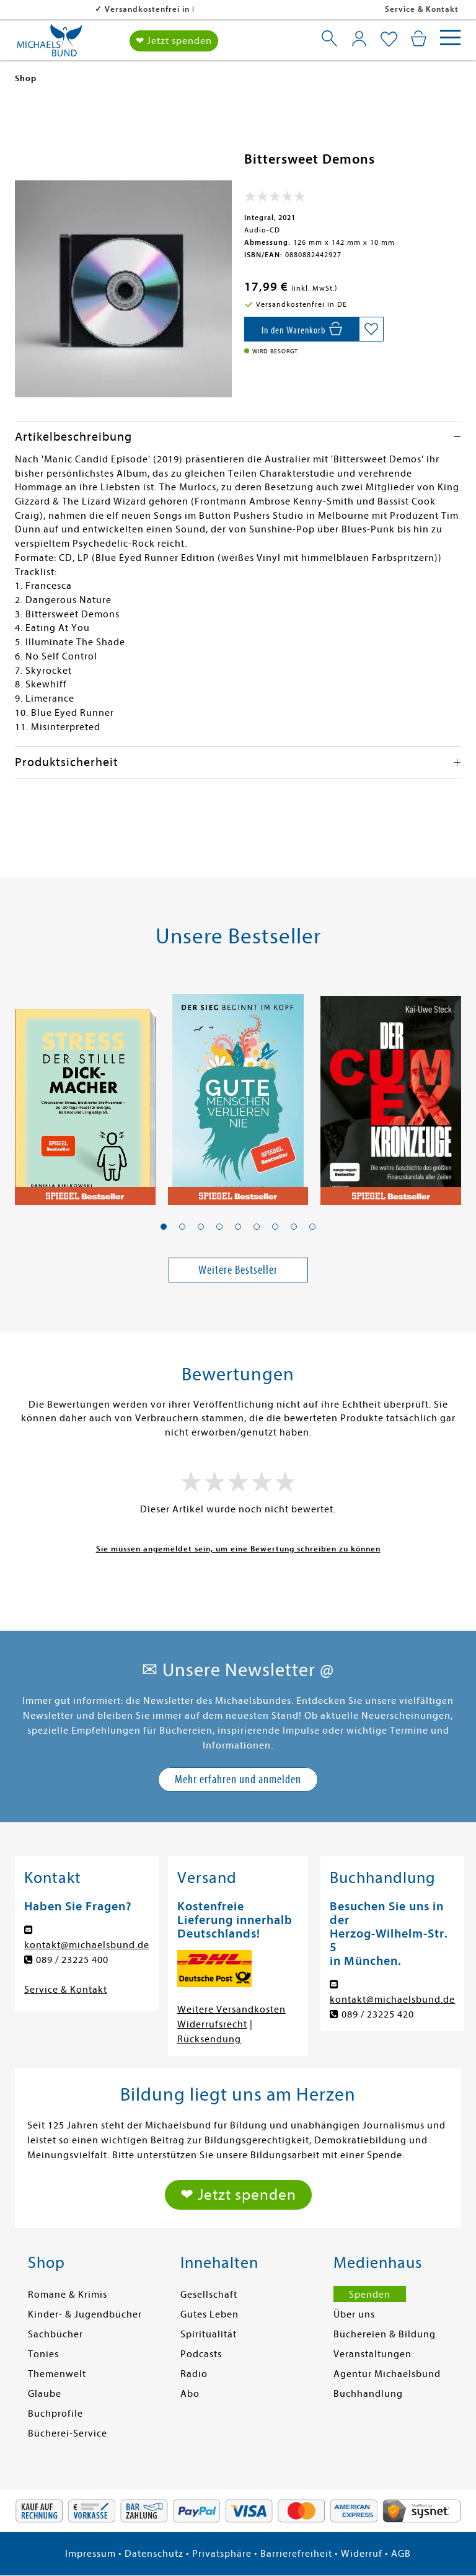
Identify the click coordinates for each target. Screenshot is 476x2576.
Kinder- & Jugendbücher (85, 2314)
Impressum (90, 2553)
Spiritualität (208, 2334)
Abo (190, 2393)
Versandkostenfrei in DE (74, 9)
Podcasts (201, 2354)
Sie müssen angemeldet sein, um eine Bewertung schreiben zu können (238, 1548)
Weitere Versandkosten (231, 2009)
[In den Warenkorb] (301, 329)
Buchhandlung (368, 2393)
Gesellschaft (208, 2294)
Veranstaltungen (372, 2354)
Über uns (354, 2314)
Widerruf (361, 2553)
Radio (194, 2374)
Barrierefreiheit (296, 2553)
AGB (401, 2553)
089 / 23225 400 (72, 1959)
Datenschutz (154, 2553)
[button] (164, 1227)
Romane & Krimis (67, 2294)
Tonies (43, 2354)
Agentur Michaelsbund (387, 2374)
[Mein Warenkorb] (419, 38)
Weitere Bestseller (238, 1270)
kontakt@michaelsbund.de (86, 1945)
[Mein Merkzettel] (389, 39)
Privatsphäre (222, 2553)
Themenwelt (57, 2374)
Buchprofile (55, 2413)
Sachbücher (55, 2334)
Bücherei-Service (67, 2433)
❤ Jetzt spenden (174, 40)
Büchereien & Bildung (384, 2334)
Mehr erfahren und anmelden (238, 1779)
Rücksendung (209, 2039)
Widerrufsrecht (212, 2024)
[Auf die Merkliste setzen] (371, 329)
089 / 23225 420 (378, 2014)
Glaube (44, 2393)
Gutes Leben (209, 2314)
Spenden (369, 2294)
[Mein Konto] (359, 38)
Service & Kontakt (422, 9)
